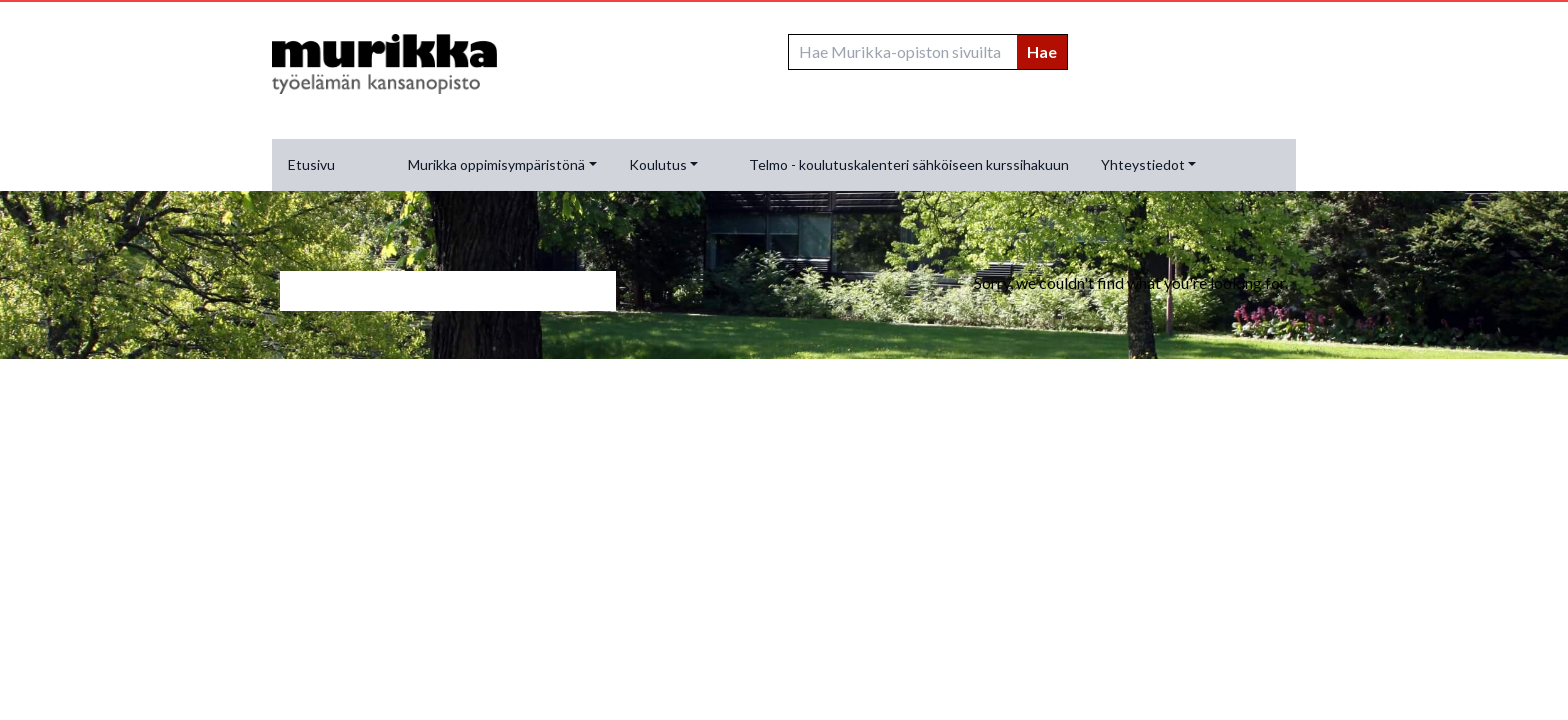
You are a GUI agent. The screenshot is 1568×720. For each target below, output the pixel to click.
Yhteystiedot (1143, 164)
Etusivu (311, 164)
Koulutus (658, 164)
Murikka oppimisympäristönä (496, 164)
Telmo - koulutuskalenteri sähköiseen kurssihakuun (909, 164)
